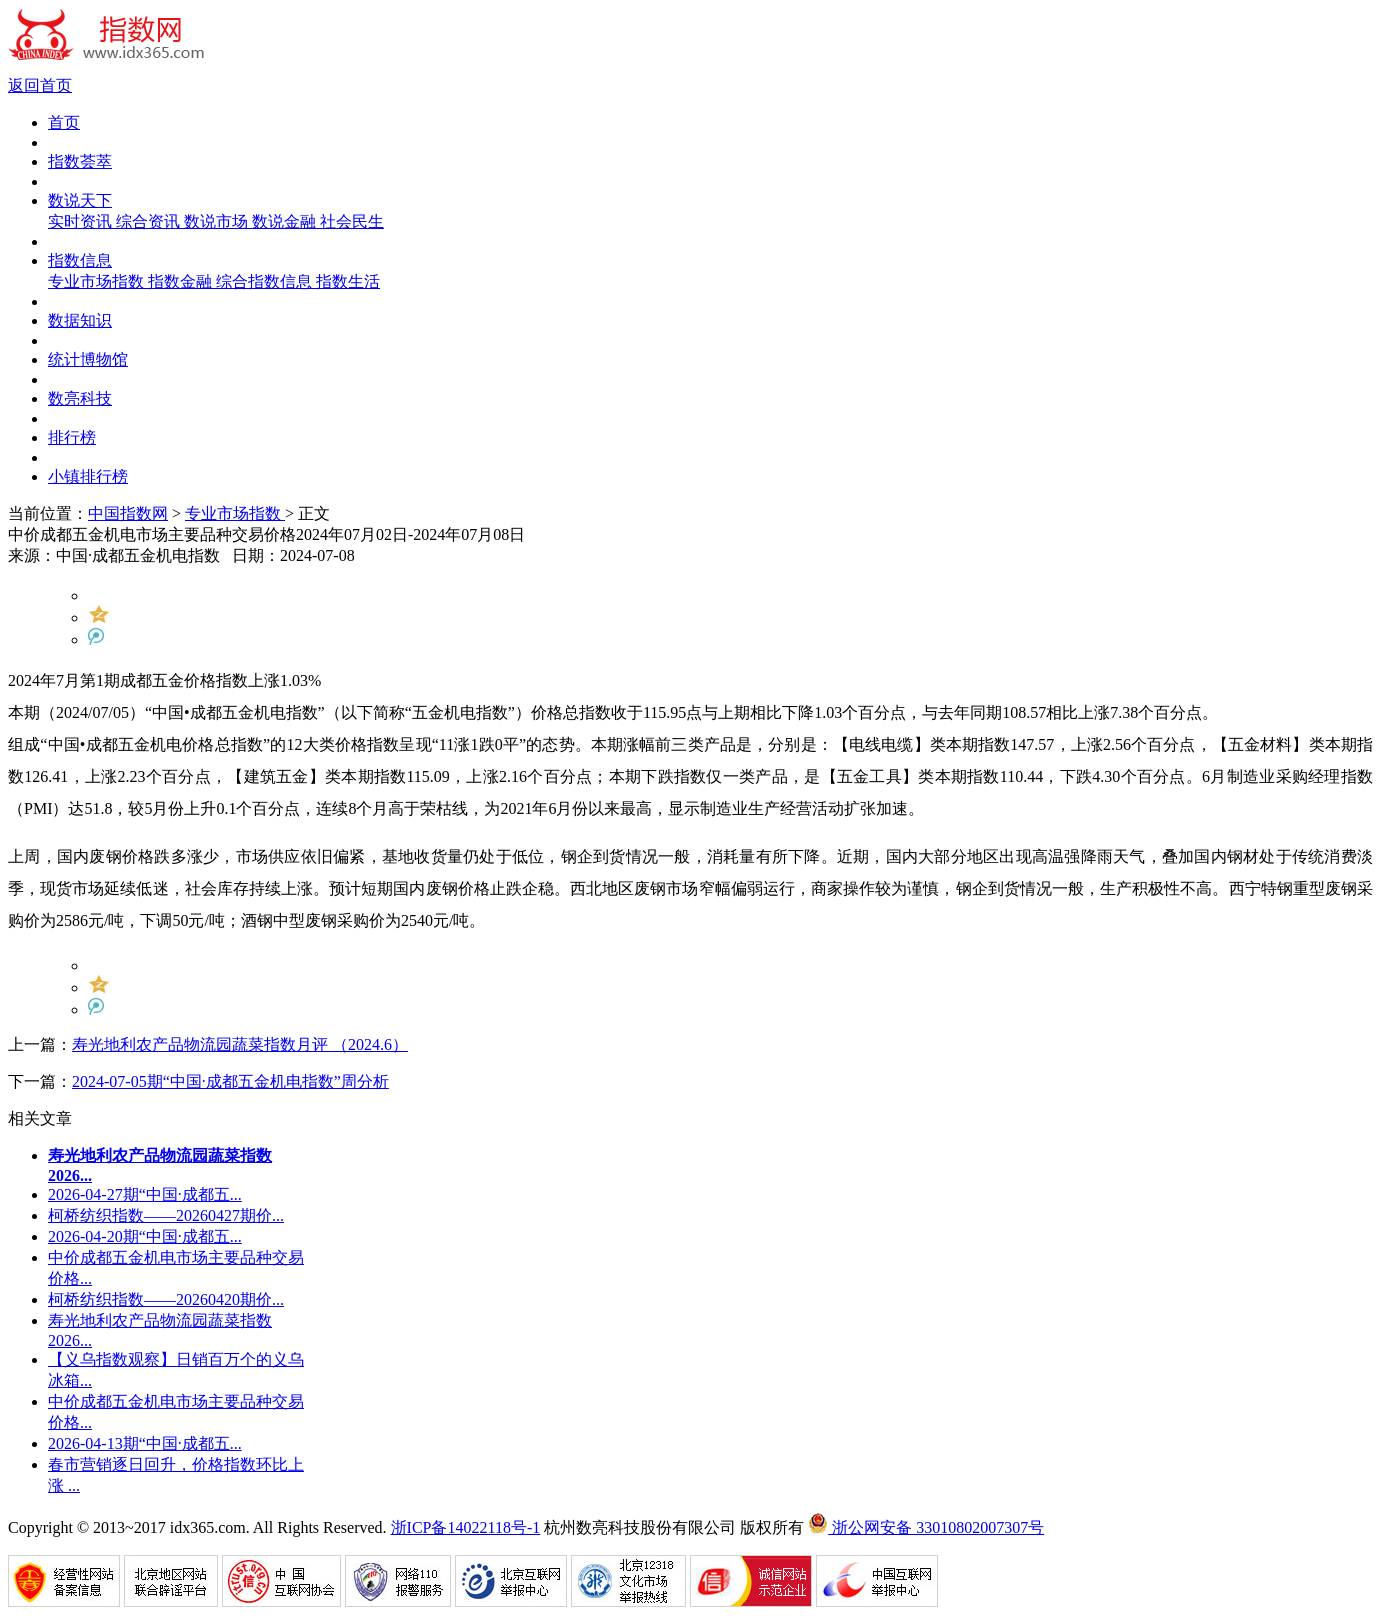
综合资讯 (150, 221)
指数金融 (182, 281)
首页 (64, 122)
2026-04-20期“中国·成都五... (145, 1236)
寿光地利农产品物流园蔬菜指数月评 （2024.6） (240, 1044)
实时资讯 (82, 221)
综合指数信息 (266, 281)
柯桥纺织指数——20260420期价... (166, 1299)
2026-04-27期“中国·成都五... (145, 1194)
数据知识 (80, 320)
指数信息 (80, 260)
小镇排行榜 (88, 476)
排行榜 (72, 437)
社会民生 (352, 221)
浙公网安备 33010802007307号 (926, 1527)
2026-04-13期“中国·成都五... (145, 1443)
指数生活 (348, 281)
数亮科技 (80, 398)
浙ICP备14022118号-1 (466, 1527)
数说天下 (80, 200)
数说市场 (218, 221)
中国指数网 (128, 513)
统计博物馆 (88, 359)
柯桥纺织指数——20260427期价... (166, 1215)
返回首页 (40, 85)
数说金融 (286, 221)
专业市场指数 (98, 281)
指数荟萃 (80, 161)
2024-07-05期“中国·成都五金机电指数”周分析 (230, 1081)
